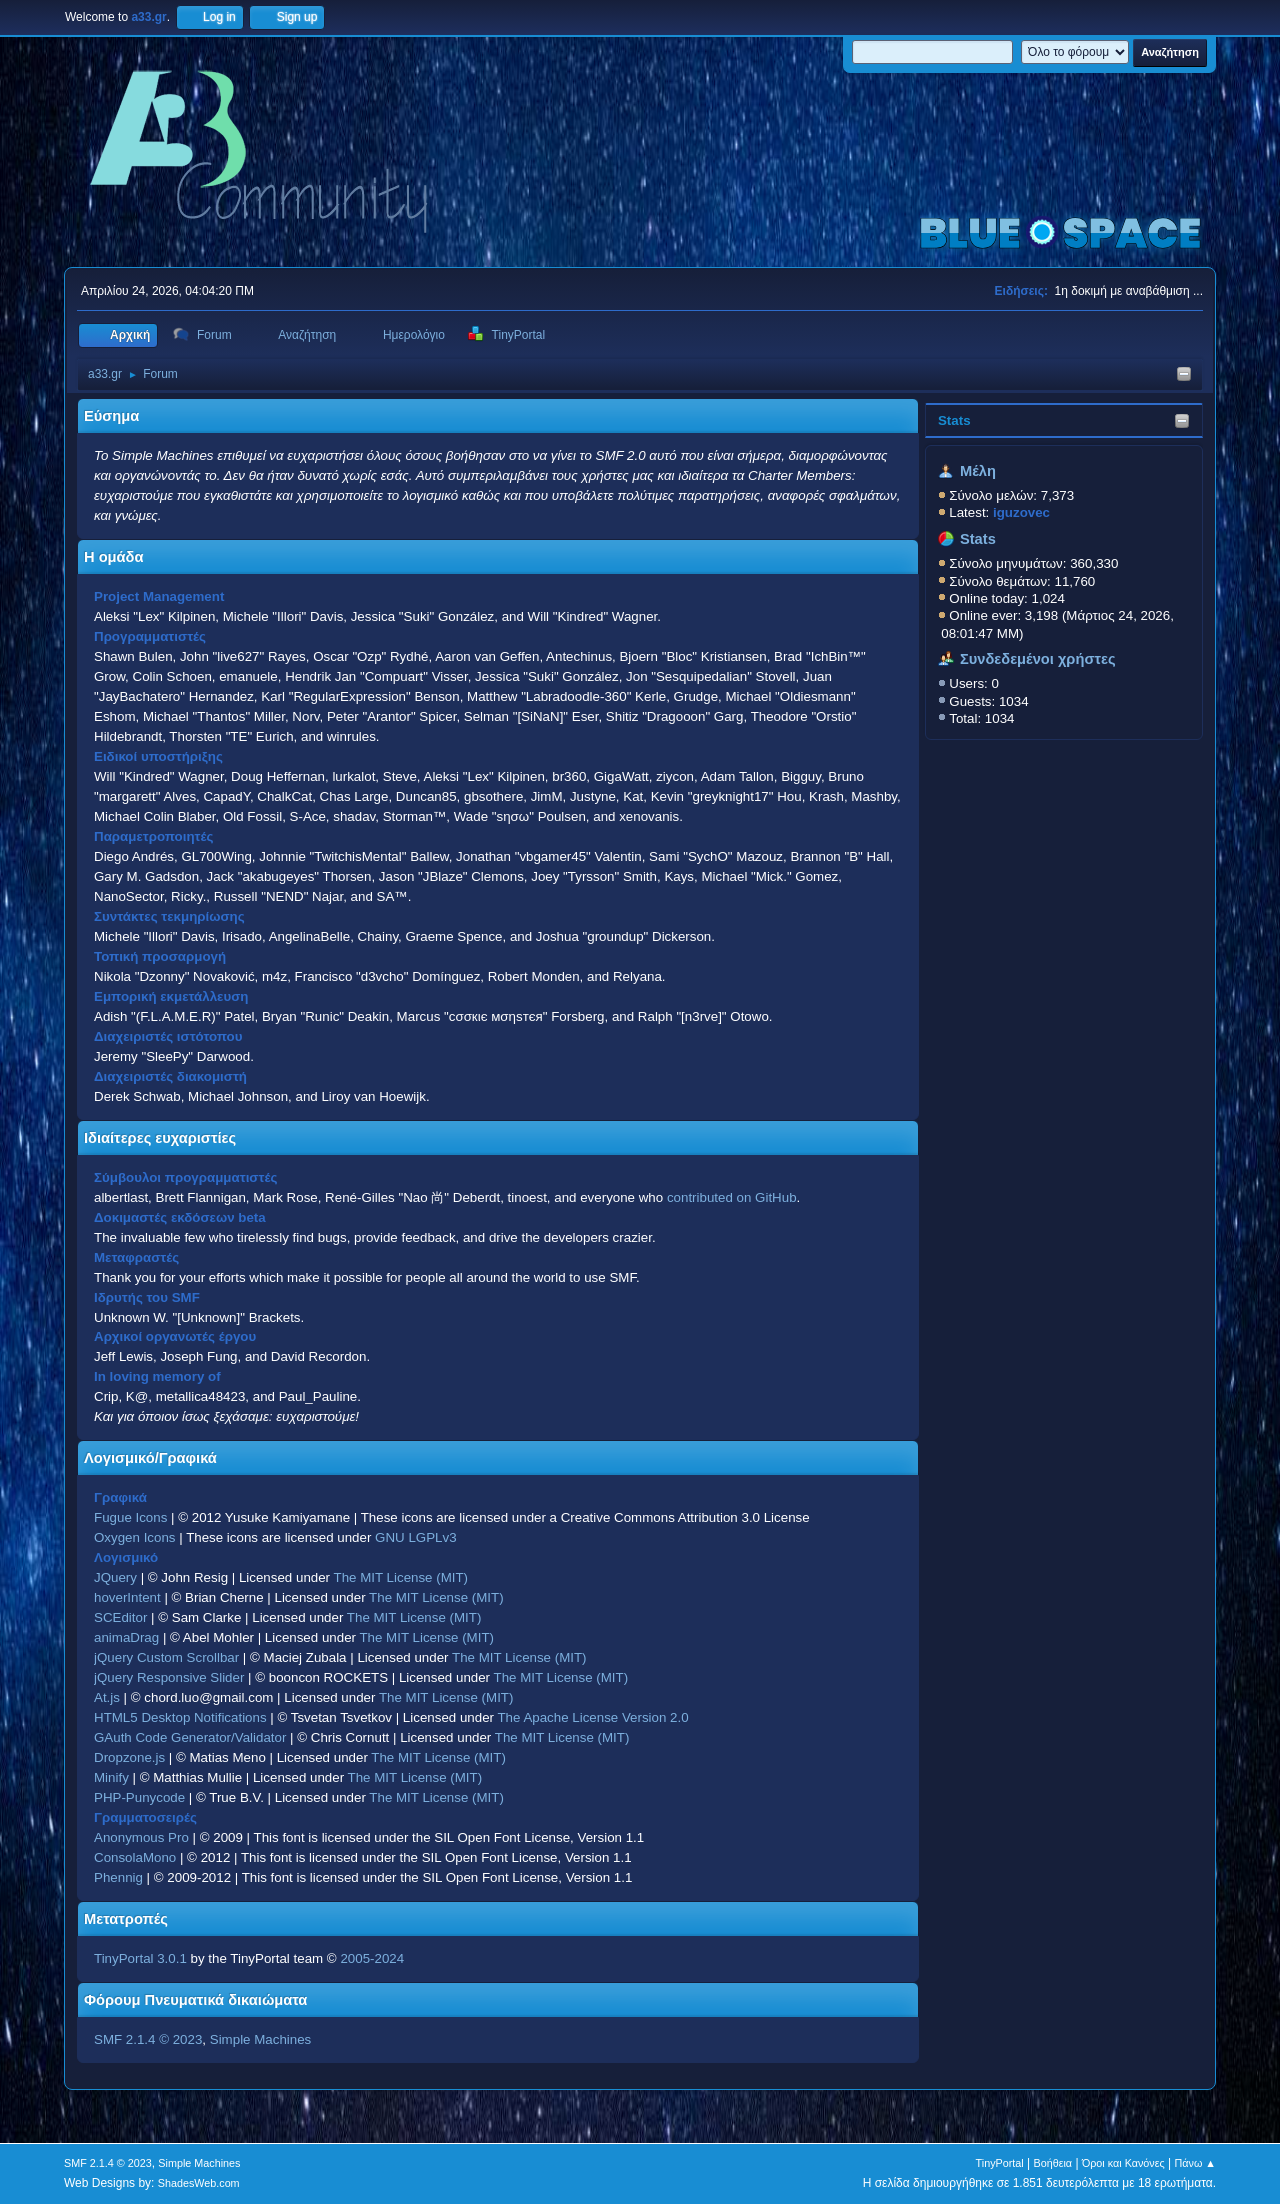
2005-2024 (372, 1958)
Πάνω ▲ (1196, 2163)
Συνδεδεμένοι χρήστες (1038, 659)
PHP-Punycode (139, 1797)
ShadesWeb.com (199, 2183)
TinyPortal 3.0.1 (140, 1958)
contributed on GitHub (732, 1197)
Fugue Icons (130, 1517)
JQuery (115, 1577)
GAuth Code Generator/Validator (190, 1737)
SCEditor (120, 1617)
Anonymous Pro (141, 1837)
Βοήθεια (1052, 2163)
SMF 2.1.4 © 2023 (148, 2039)
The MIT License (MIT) (401, 1577)
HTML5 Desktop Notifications (180, 1717)
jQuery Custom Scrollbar (166, 1657)
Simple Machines (260, 2039)
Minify (111, 1777)
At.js (107, 1697)
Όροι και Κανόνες (1123, 2163)
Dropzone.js (129, 1757)
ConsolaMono (135, 1857)
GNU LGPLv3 (415, 1537)
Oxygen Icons (135, 1537)
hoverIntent (127, 1597)
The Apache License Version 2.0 (592, 1717)
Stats (954, 420)
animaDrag (126, 1637)
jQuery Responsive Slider (169, 1677)
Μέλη (978, 471)
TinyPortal (1000, 2163)
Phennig (118, 1877)
